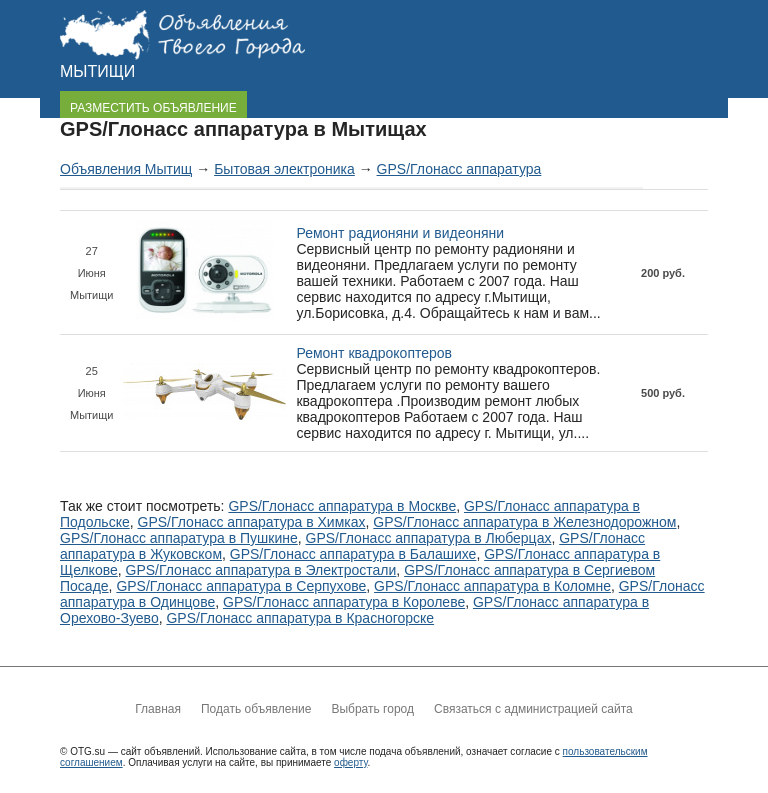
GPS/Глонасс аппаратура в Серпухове (241, 586)
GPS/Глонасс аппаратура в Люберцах (429, 538)
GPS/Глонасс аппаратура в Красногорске (300, 618)
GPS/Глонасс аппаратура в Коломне (492, 586)
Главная (158, 709)
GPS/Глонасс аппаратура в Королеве (344, 602)
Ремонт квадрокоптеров (374, 353)
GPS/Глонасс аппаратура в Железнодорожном (524, 522)
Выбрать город (372, 709)
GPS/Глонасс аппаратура (459, 169)
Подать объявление (256, 709)
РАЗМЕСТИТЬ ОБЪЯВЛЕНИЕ (153, 108)
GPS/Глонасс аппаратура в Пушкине (179, 538)
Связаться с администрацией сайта (533, 709)
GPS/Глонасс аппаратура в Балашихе (353, 554)
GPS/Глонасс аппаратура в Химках (252, 522)
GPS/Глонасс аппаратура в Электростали (261, 570)
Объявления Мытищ (126, 169)
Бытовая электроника (284, 169)
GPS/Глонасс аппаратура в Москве (342, 506)
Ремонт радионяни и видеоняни (400, 233)
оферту (350, 762)
